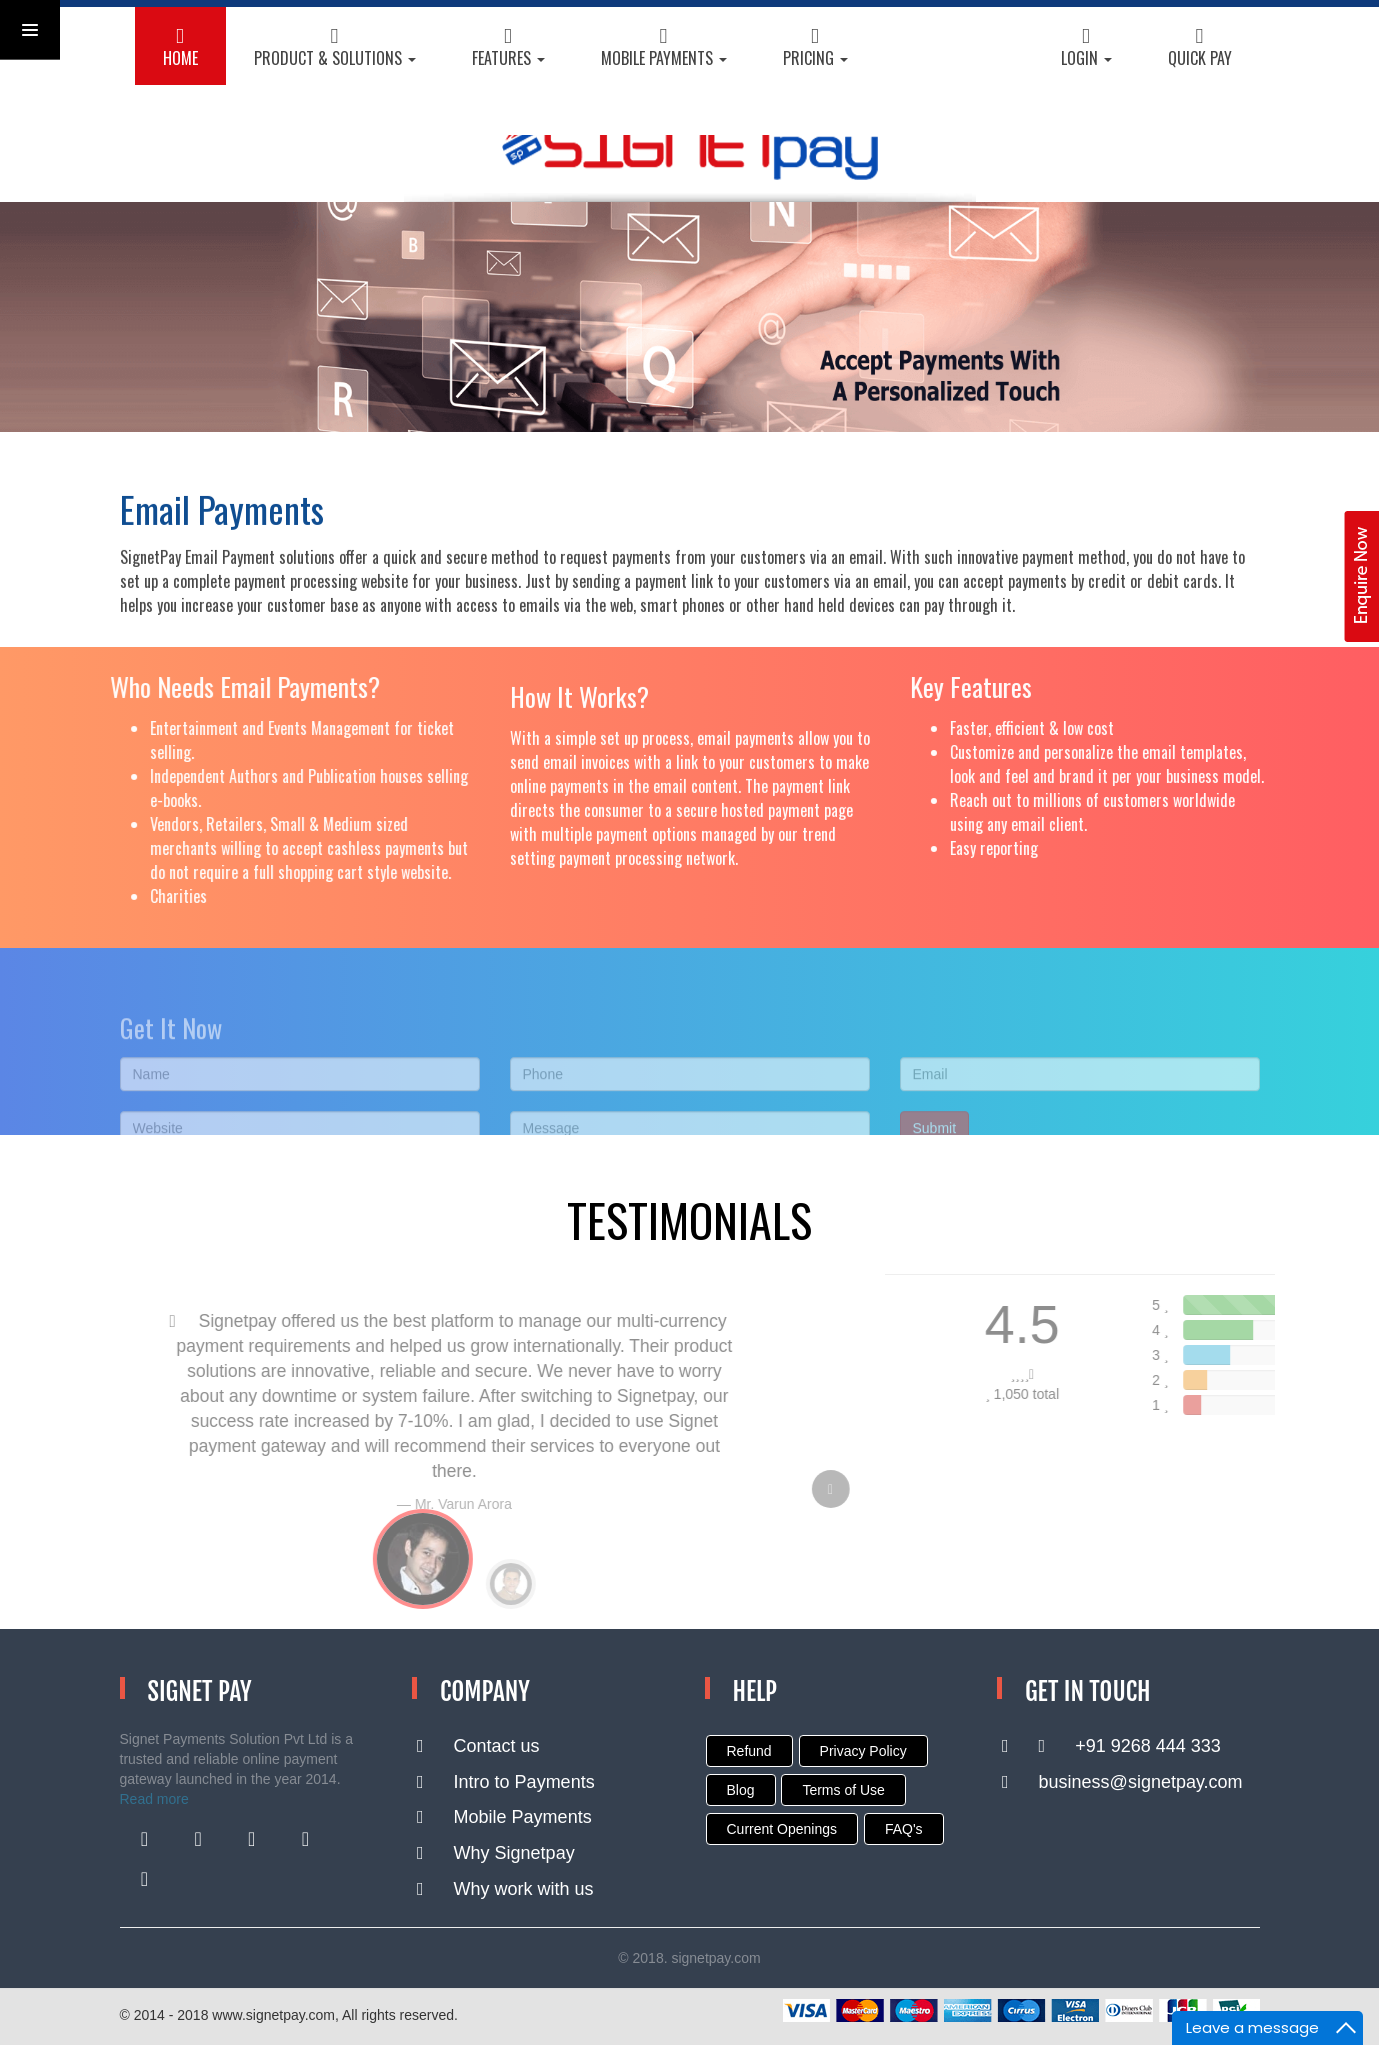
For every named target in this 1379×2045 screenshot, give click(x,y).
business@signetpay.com (1122, 1782)
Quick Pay (1200, 49)
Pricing (815, 49)
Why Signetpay (496, 1853)
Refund (749, 1751)
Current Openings (782, 1829)
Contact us (478, 1746)
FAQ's (904, 1829)
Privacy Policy (863, 1751)
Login (1086, 49)
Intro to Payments (506, 1782)
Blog (741, 1790)
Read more (154, 1799)
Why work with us (505, 1889)
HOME (180, 49)
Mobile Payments (664, 49)
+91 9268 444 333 (1111, 1746)
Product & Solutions (335, 49)
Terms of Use (843, 1790)
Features (508, 49)
